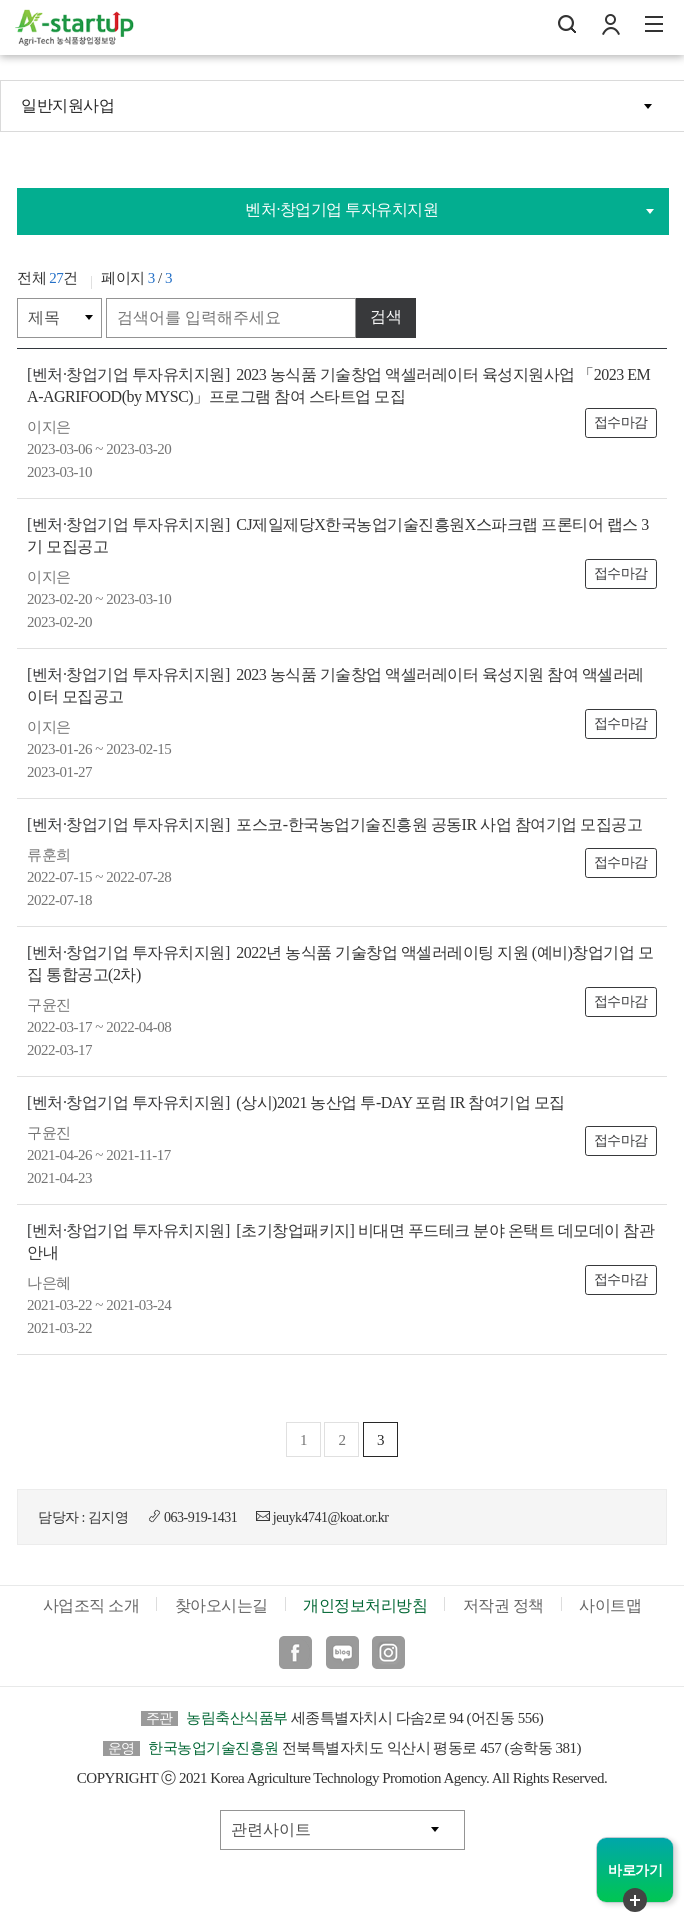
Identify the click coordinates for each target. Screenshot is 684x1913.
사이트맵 (610, 1605)
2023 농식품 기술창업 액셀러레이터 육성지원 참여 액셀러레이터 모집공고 (335, 685)
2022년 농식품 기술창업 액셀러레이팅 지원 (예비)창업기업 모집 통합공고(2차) (340, 963)
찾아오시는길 (221, 1605)
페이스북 (295, 1652)
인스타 (388, 1652)
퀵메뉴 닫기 (635, 1900)
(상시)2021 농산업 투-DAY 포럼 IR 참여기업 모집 (296, 1102)
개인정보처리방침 (365, 1605)
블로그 (342, 1652)
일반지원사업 (67, 105)
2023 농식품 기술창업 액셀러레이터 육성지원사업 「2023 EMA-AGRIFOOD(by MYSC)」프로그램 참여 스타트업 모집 (338, 385)
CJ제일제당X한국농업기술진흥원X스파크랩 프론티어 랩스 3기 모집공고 (338, 535)
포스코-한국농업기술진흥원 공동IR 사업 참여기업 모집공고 (334, 824)
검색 (386, 316)
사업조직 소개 (91, 1605)
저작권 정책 (503, 1605)
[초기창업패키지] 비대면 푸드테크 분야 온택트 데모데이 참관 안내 (340, 1241)
